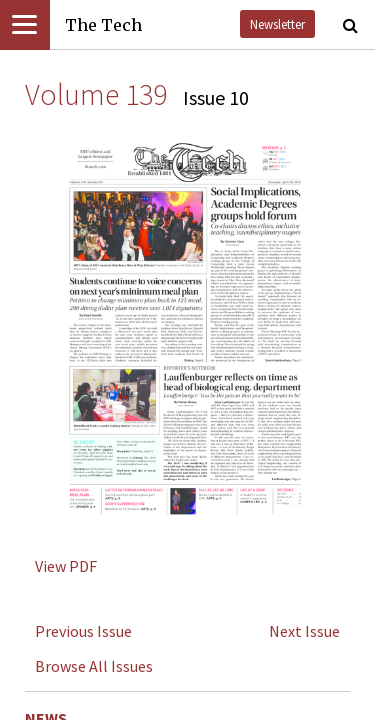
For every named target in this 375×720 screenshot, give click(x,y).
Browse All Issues (94, 666)
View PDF (66, 566)
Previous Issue (83, 631)
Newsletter (277, 24)
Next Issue (304, 631)
